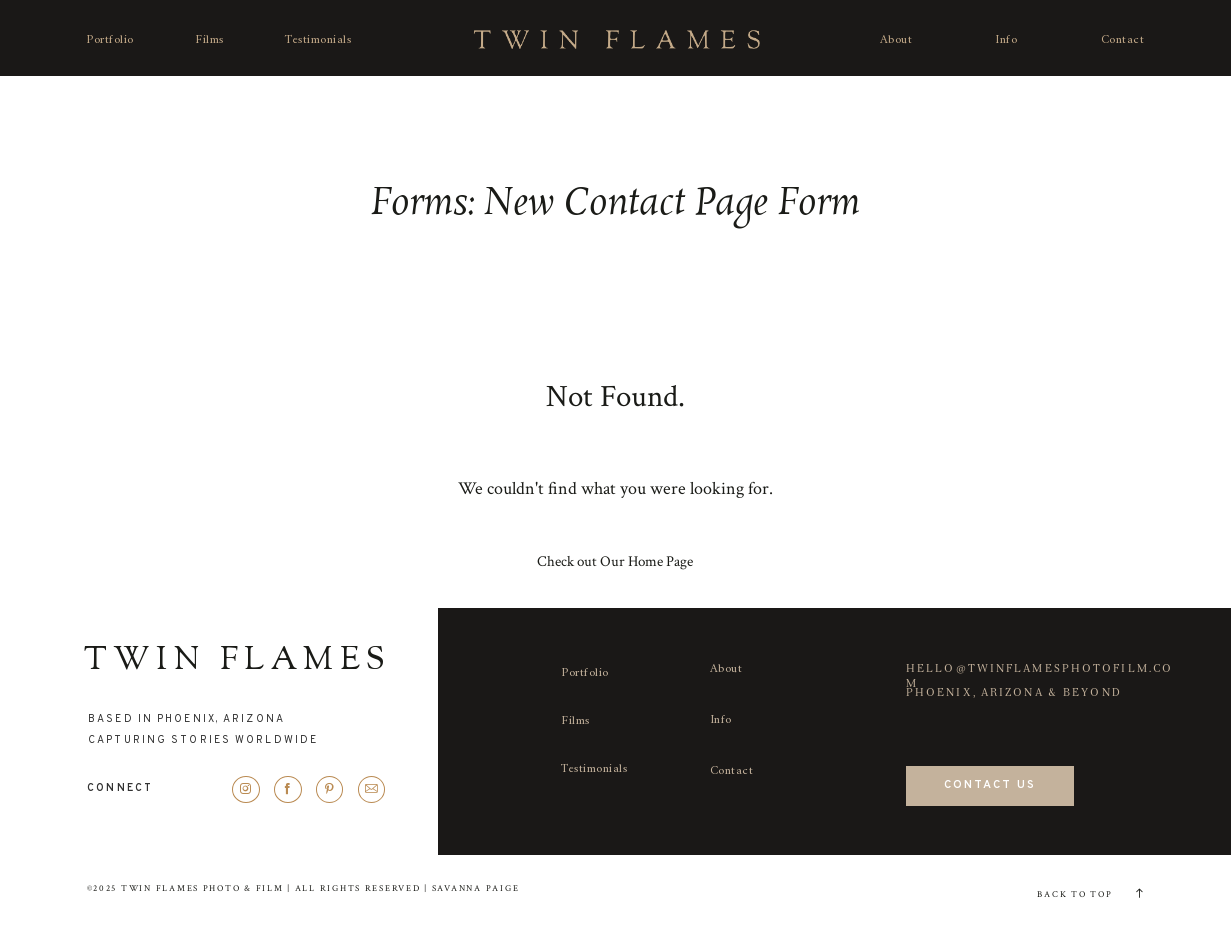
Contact (1123, 40)
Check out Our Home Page (615, 561)
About (896, 40)
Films (209, 40)
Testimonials (318, 40)
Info (1006, 40)
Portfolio (110, 40)
